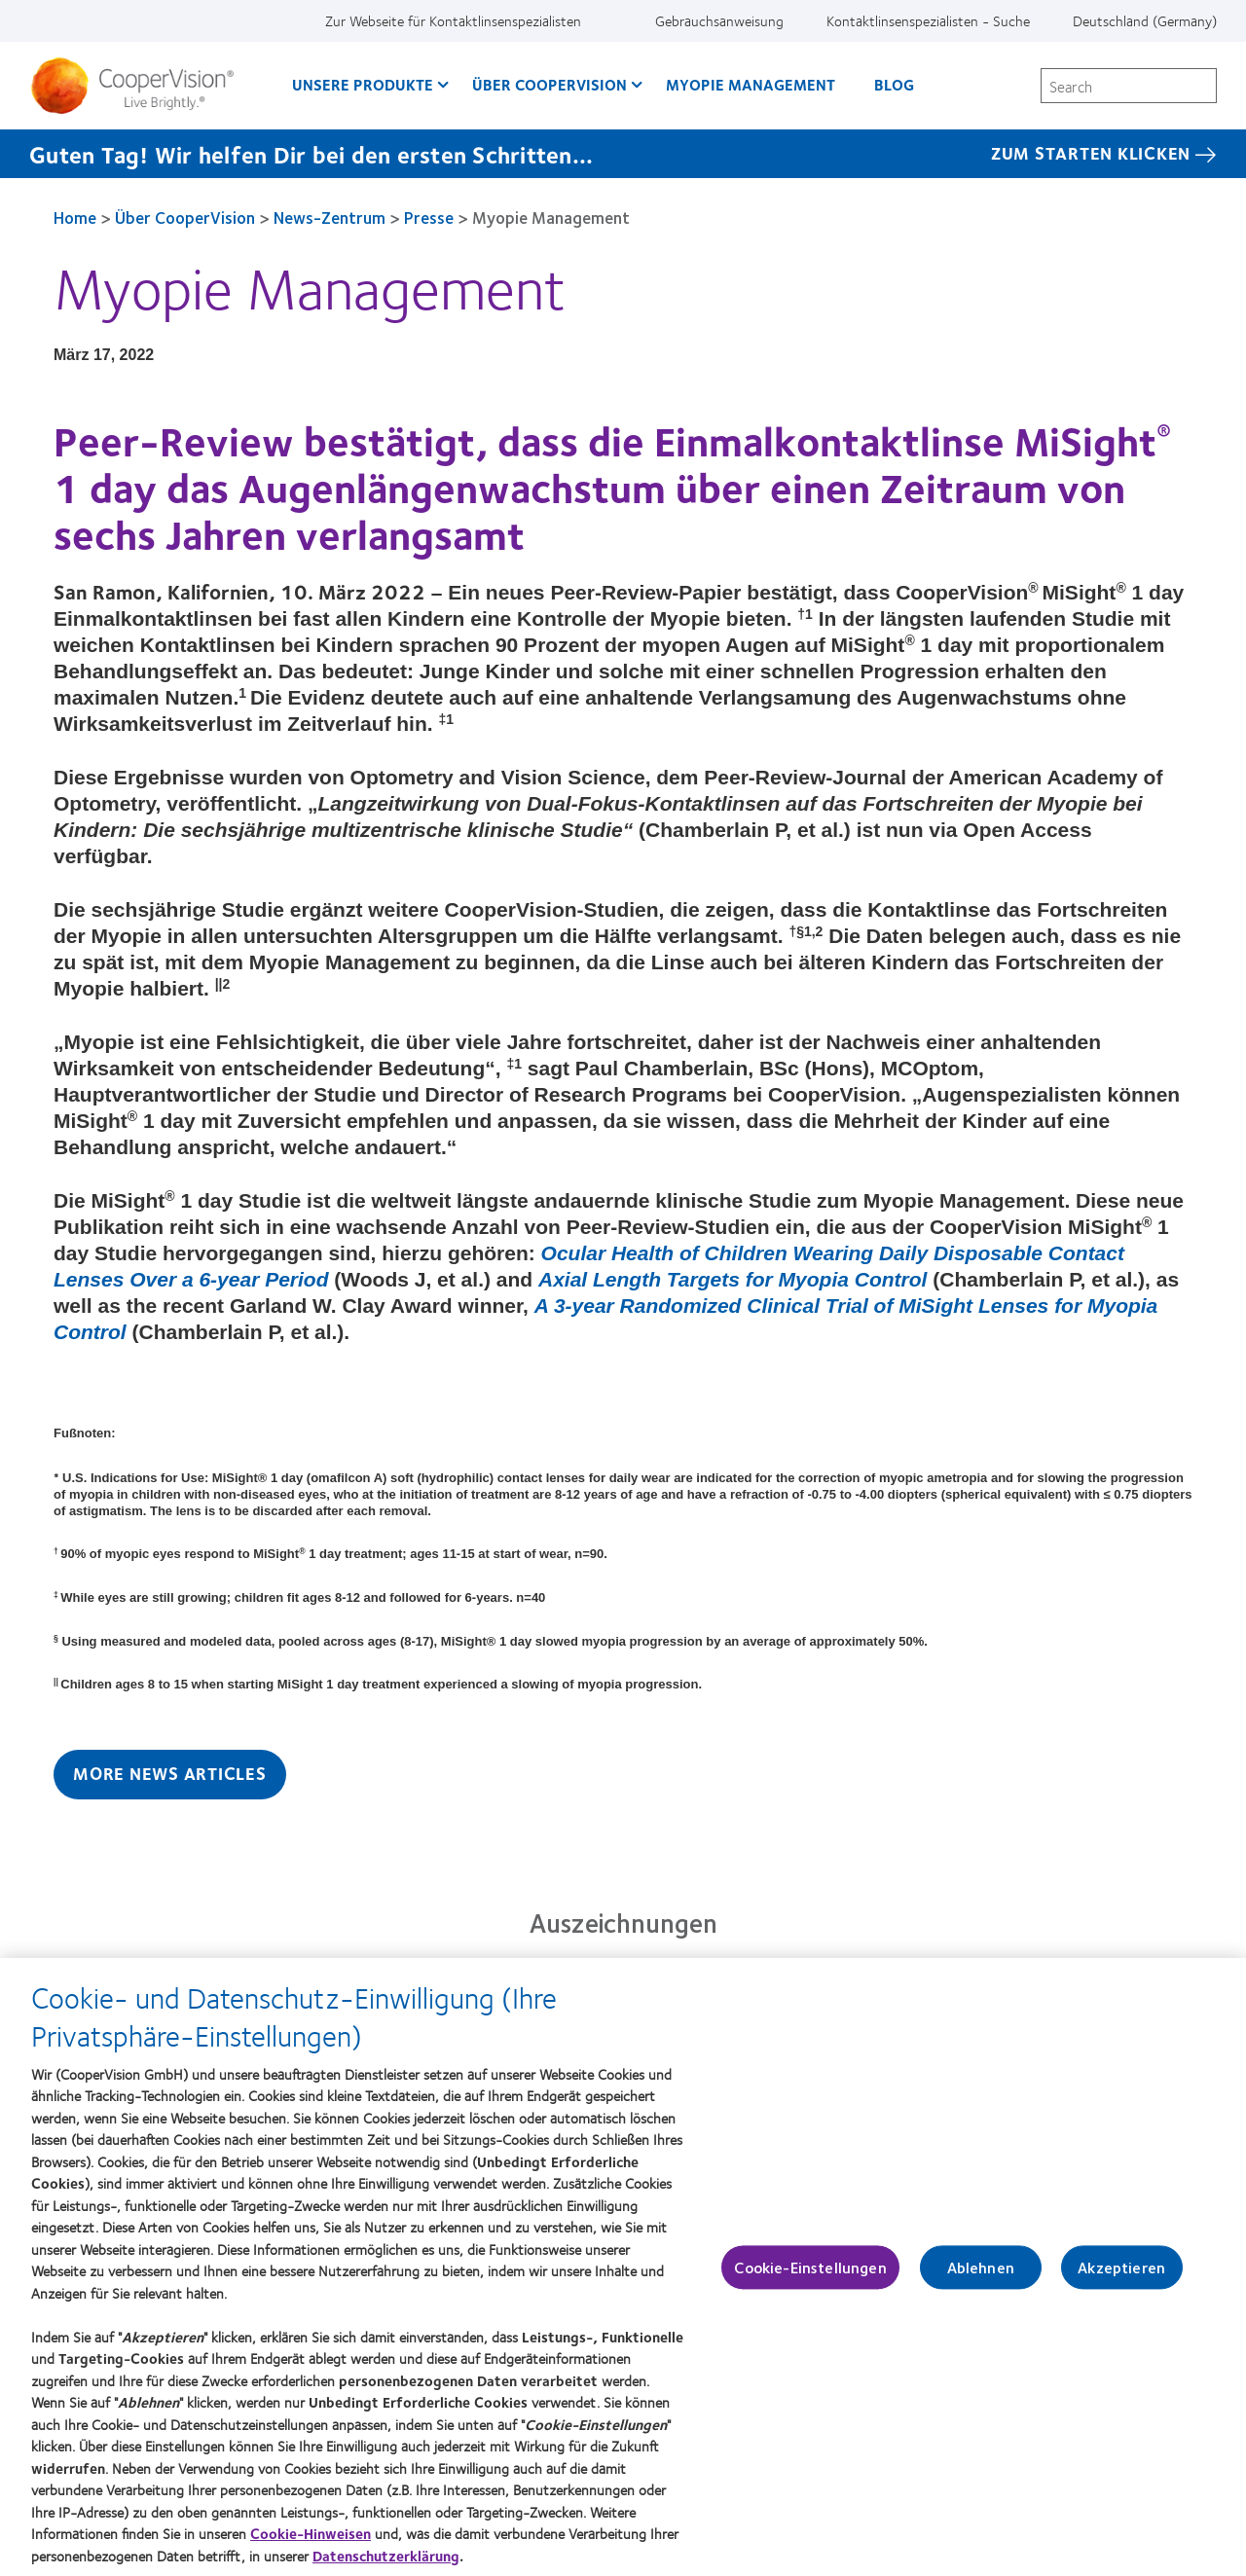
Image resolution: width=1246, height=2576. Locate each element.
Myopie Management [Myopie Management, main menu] (750, 84)
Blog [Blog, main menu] (894, 84)
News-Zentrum (329, 217)
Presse (429, 217)
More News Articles (170, 1773)
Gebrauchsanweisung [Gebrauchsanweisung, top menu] (719, 20)
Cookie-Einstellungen (810, 2277)
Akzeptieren (1121, 2277)
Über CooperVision (185, 217)
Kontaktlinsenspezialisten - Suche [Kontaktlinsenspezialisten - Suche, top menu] (928, 20)
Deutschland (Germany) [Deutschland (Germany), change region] (1145, 20)
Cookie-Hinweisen (310, 2543)
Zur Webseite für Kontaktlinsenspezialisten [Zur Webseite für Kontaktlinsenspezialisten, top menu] (453, 20)
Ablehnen (980, 2277)
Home (75, 217)
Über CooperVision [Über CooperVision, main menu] (549, 84)
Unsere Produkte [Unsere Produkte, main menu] (362, 84)
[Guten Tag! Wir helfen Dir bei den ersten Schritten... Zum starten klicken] (623, 153)
